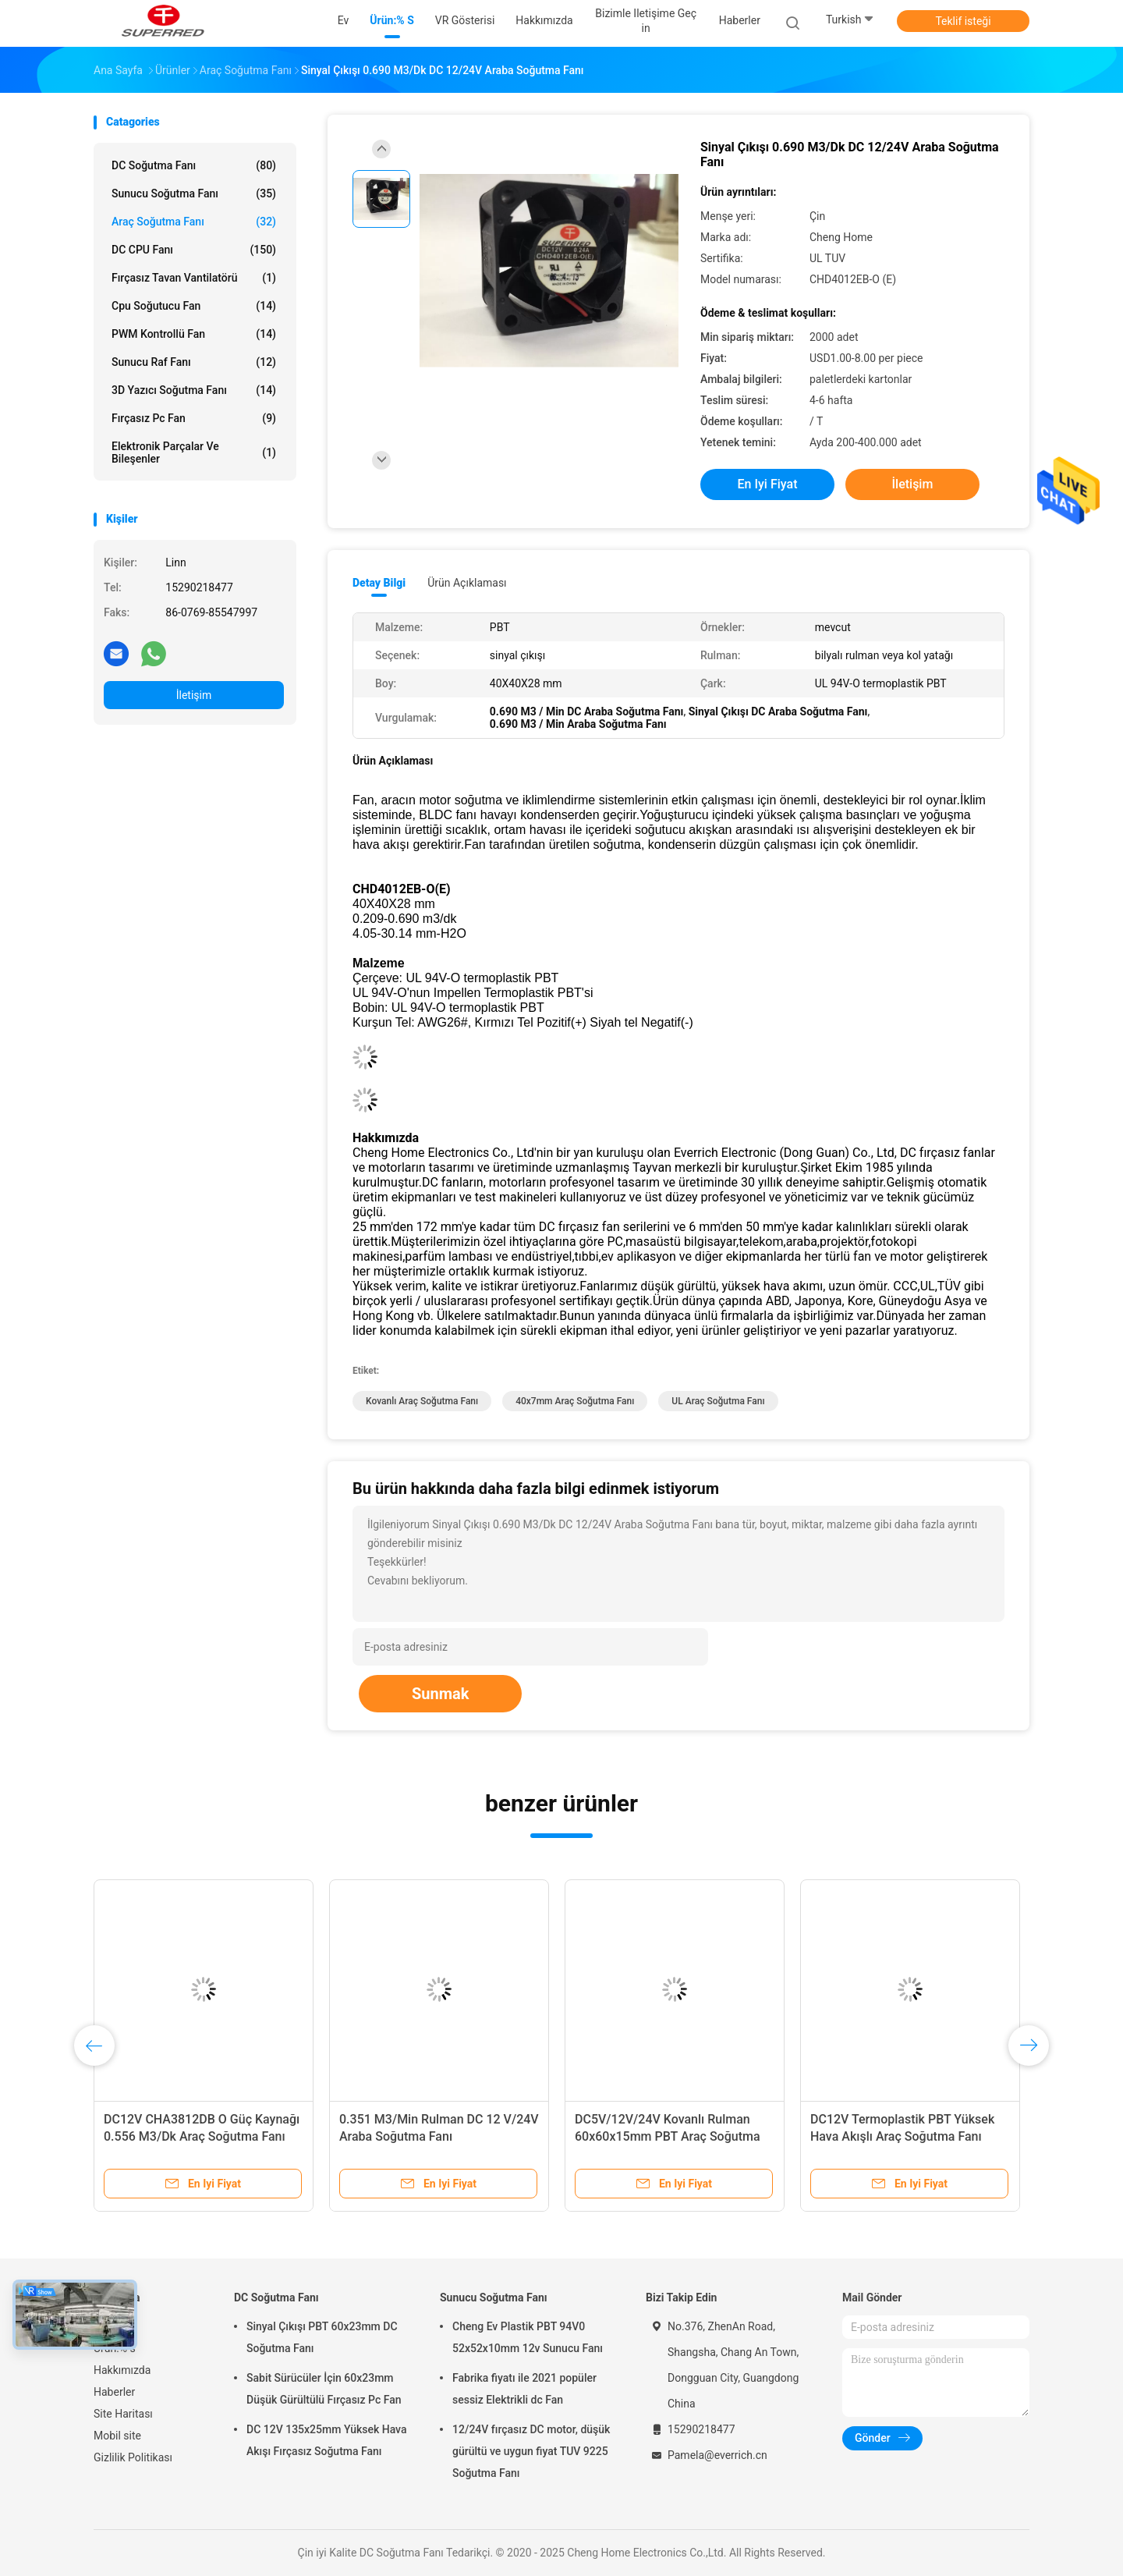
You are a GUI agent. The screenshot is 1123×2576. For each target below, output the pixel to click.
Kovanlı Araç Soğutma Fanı (422, 1401)
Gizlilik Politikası (133, 2457)
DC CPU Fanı (194, 249)
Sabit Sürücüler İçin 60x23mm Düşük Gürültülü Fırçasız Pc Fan (323, 2389)
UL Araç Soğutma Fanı (717, 1401)
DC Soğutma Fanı (194, 165)
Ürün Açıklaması (466, 583)
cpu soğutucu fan (194, 306)
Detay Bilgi (379, 583)
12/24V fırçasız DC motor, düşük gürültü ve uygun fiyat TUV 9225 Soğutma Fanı (531, 2451)
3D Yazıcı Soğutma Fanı (194, 390)
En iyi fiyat (768, 484)
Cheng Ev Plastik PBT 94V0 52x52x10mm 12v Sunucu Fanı (527, 2337)
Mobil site (117, 2435)
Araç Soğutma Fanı (194, 221)
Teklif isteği (962, 21)
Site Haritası (123, 2413)
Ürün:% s (115, 2348)
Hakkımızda (122, 2370)
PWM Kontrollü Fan (194, 334)
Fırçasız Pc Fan (194, 418)
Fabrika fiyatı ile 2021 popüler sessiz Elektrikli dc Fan (524, 2389)
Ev (99, 2326)
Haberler (114, 2392)
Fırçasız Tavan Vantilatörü (194, 278)
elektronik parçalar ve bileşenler (194, 452)
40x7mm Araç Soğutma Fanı (574, 1401)
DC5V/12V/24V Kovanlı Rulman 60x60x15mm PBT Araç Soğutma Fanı (667, 2136)
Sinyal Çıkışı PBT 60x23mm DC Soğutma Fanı (322, 2337)
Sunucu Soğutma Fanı (194, 193)
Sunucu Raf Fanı (194, 362)
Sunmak (440, 1693)
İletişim (194, 695)
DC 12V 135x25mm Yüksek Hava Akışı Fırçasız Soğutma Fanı (326, 2440)
